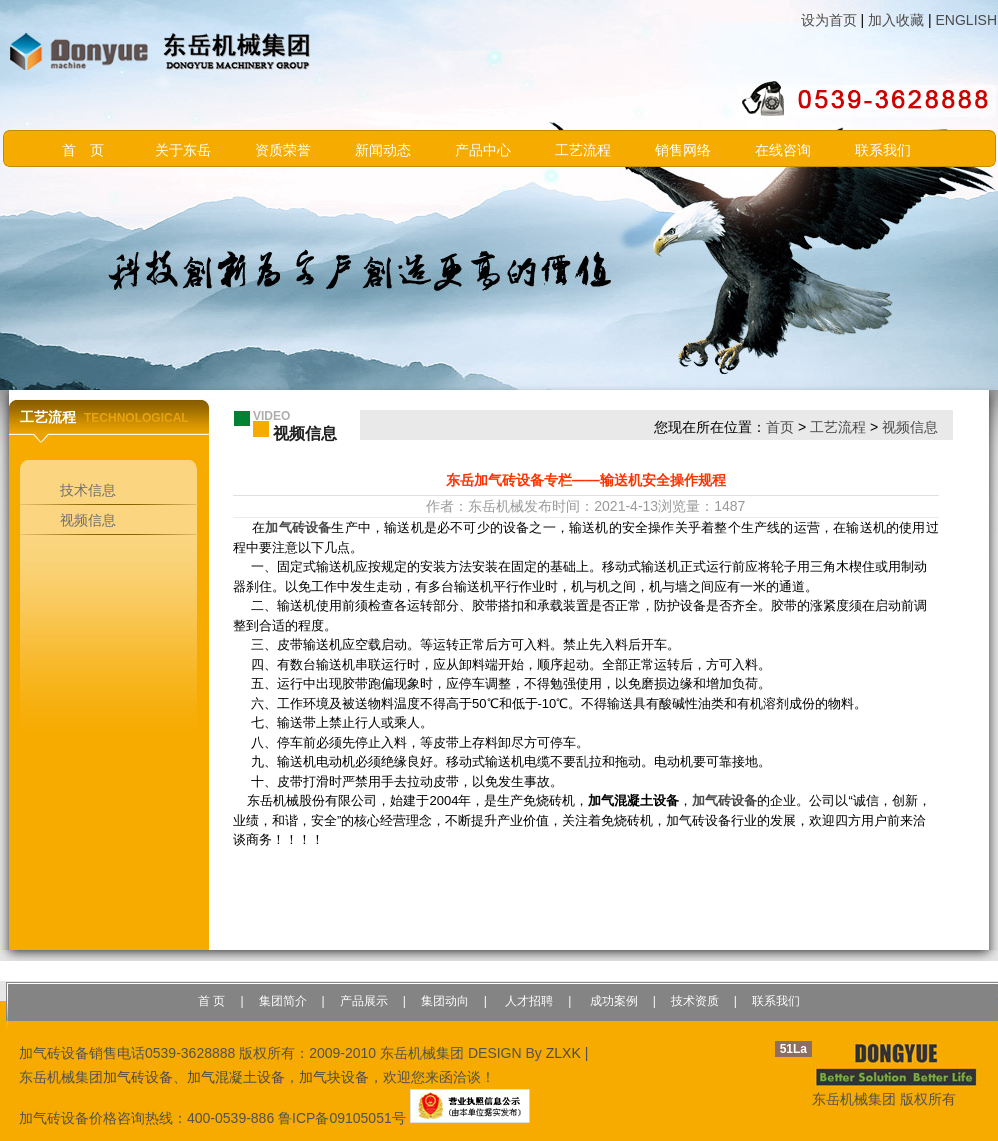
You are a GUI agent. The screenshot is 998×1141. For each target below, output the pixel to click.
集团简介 (283, 1001)
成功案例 (611, 1001)
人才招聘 (527, 1001)
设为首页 (829, 20)
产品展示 (364, 1001)
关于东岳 (183, 150)
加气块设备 (334, 1077)
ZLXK (563, 1053)
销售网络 (683, 150)
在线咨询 (783, 150)
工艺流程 (583, 150)
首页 (780, 427)
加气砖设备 (298, 527)
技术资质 (695, 1001)
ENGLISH (966, 20)
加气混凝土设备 (236, 1077)
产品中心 (483, 150)
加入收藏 (896, 20)
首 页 (83, 150)
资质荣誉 (283, 150)
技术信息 (88, 490)
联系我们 (883, 150)
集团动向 (445, 1001)
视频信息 (88, 520)
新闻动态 (383, 150)
